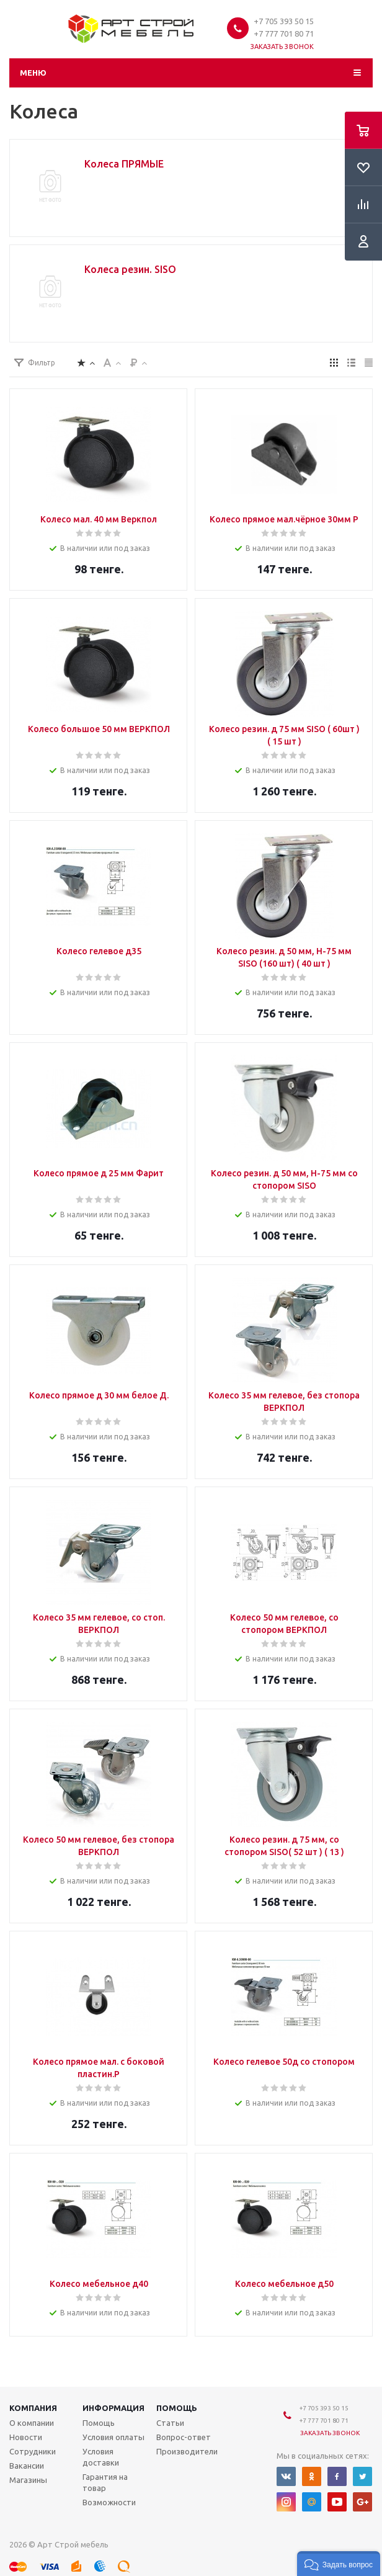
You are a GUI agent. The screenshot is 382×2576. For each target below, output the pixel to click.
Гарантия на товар (105, 2482)
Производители (187, 2451)
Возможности (109, 2502)
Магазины (28, 2479)
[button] (338, 2563)
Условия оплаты (113, 2437)
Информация (113, 2408)
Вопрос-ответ (183, 2437)
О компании (31, 2422)
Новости (25, 2437)
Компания (33, 2408)
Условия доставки (100, 2457)
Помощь (176, 2408)
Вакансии (26, 2465)
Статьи (170, 2422)
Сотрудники (32, 2451)
